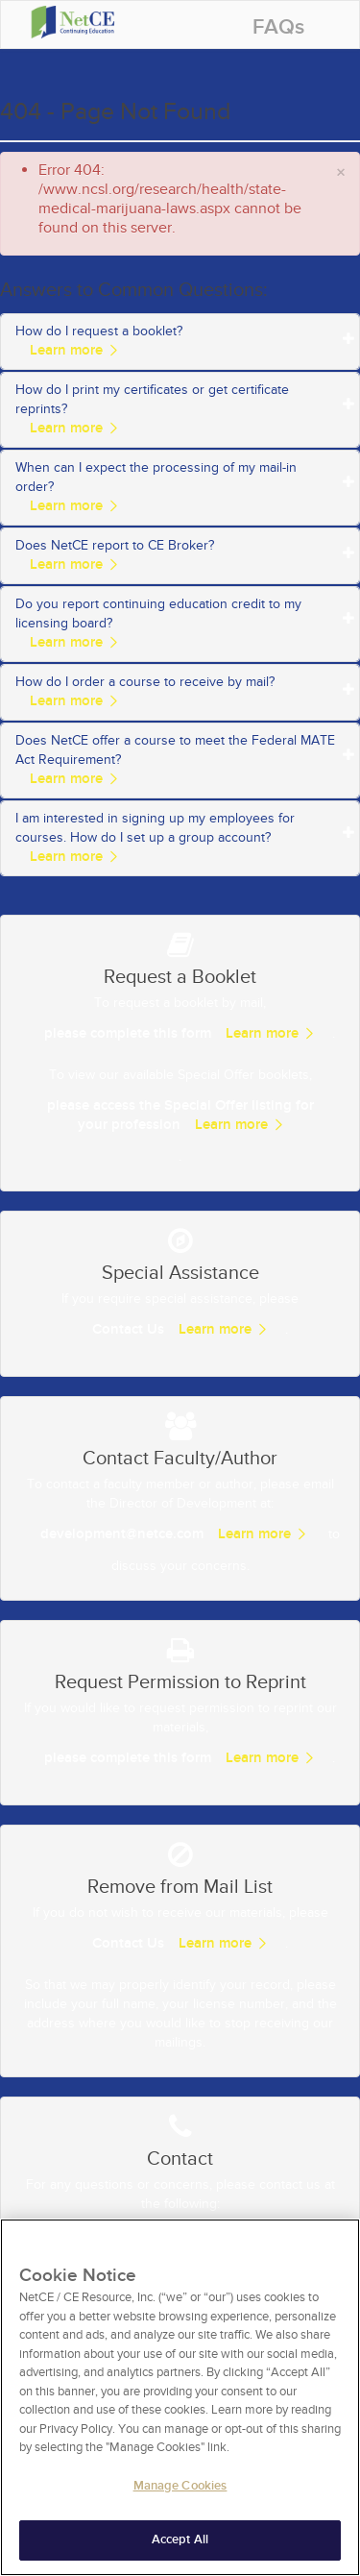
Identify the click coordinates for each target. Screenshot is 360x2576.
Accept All (180, 2548)
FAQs (278, 27)
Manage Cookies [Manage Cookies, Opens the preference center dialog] (180, 2493)
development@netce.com (122, 1534)
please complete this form (127, 1033)
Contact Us (128, 1329)
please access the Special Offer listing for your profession (180, 1115)
